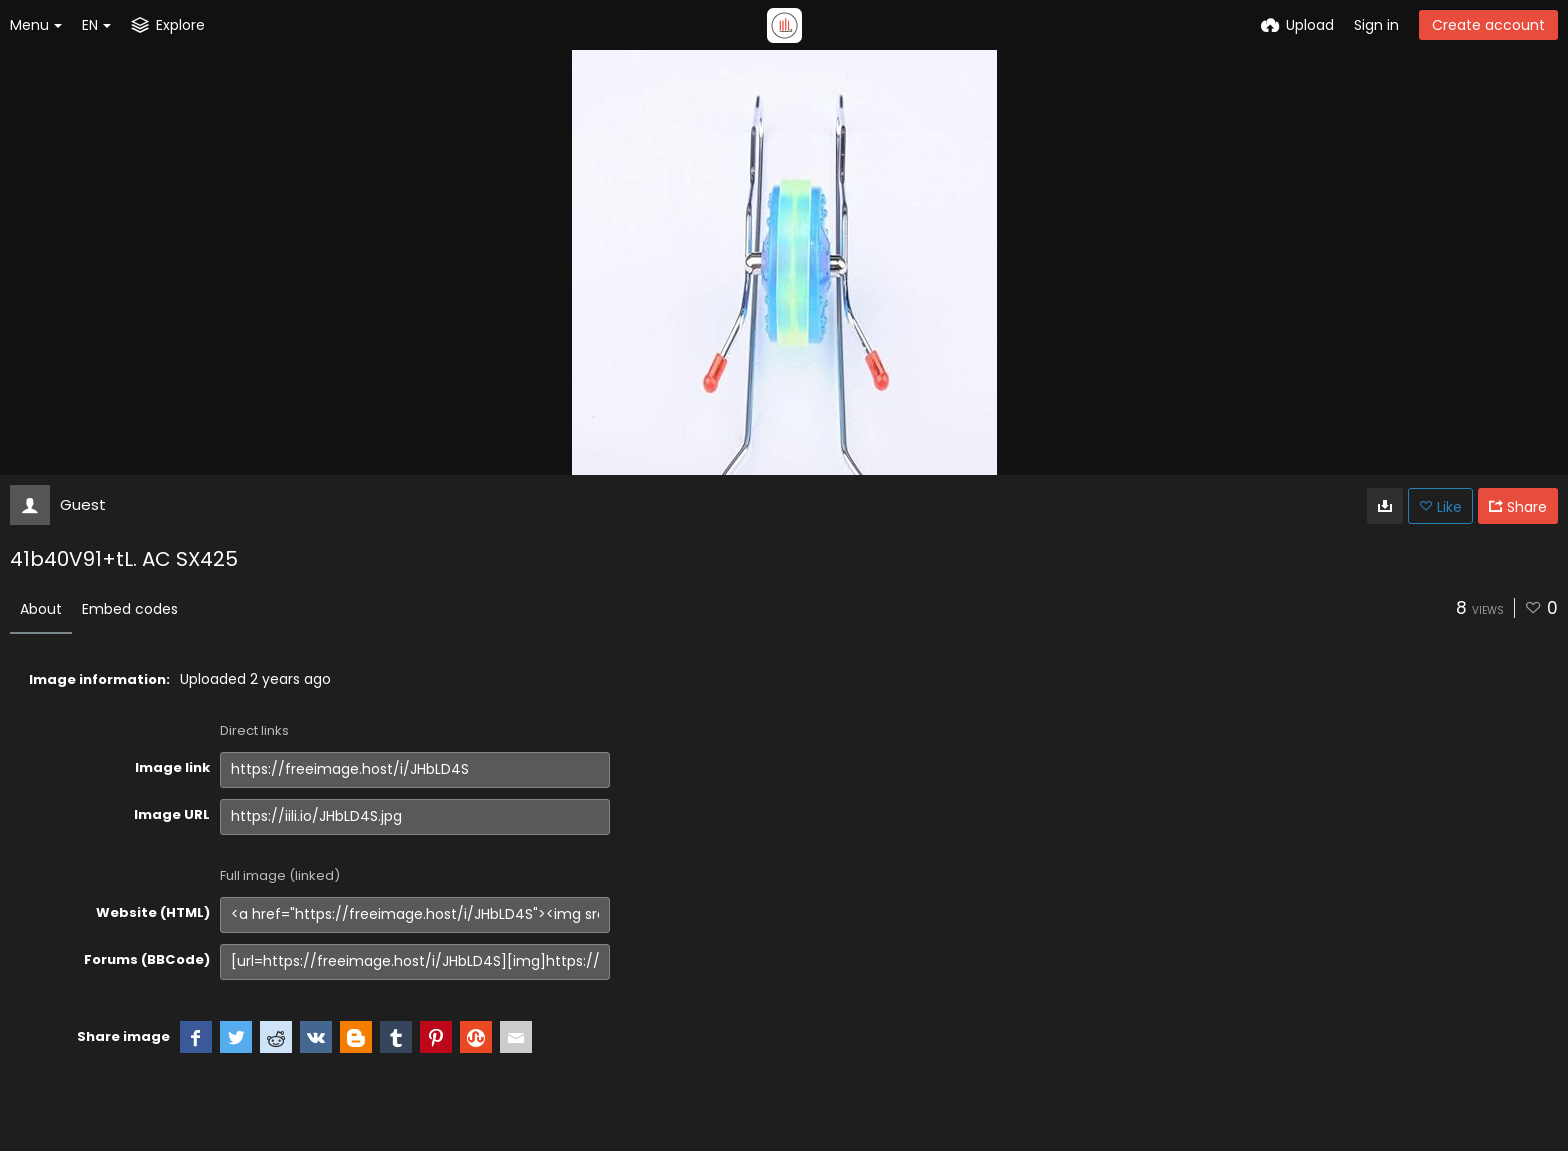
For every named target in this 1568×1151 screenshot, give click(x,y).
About (41, 609)
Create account (1488, 25)
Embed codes (130, 609)
